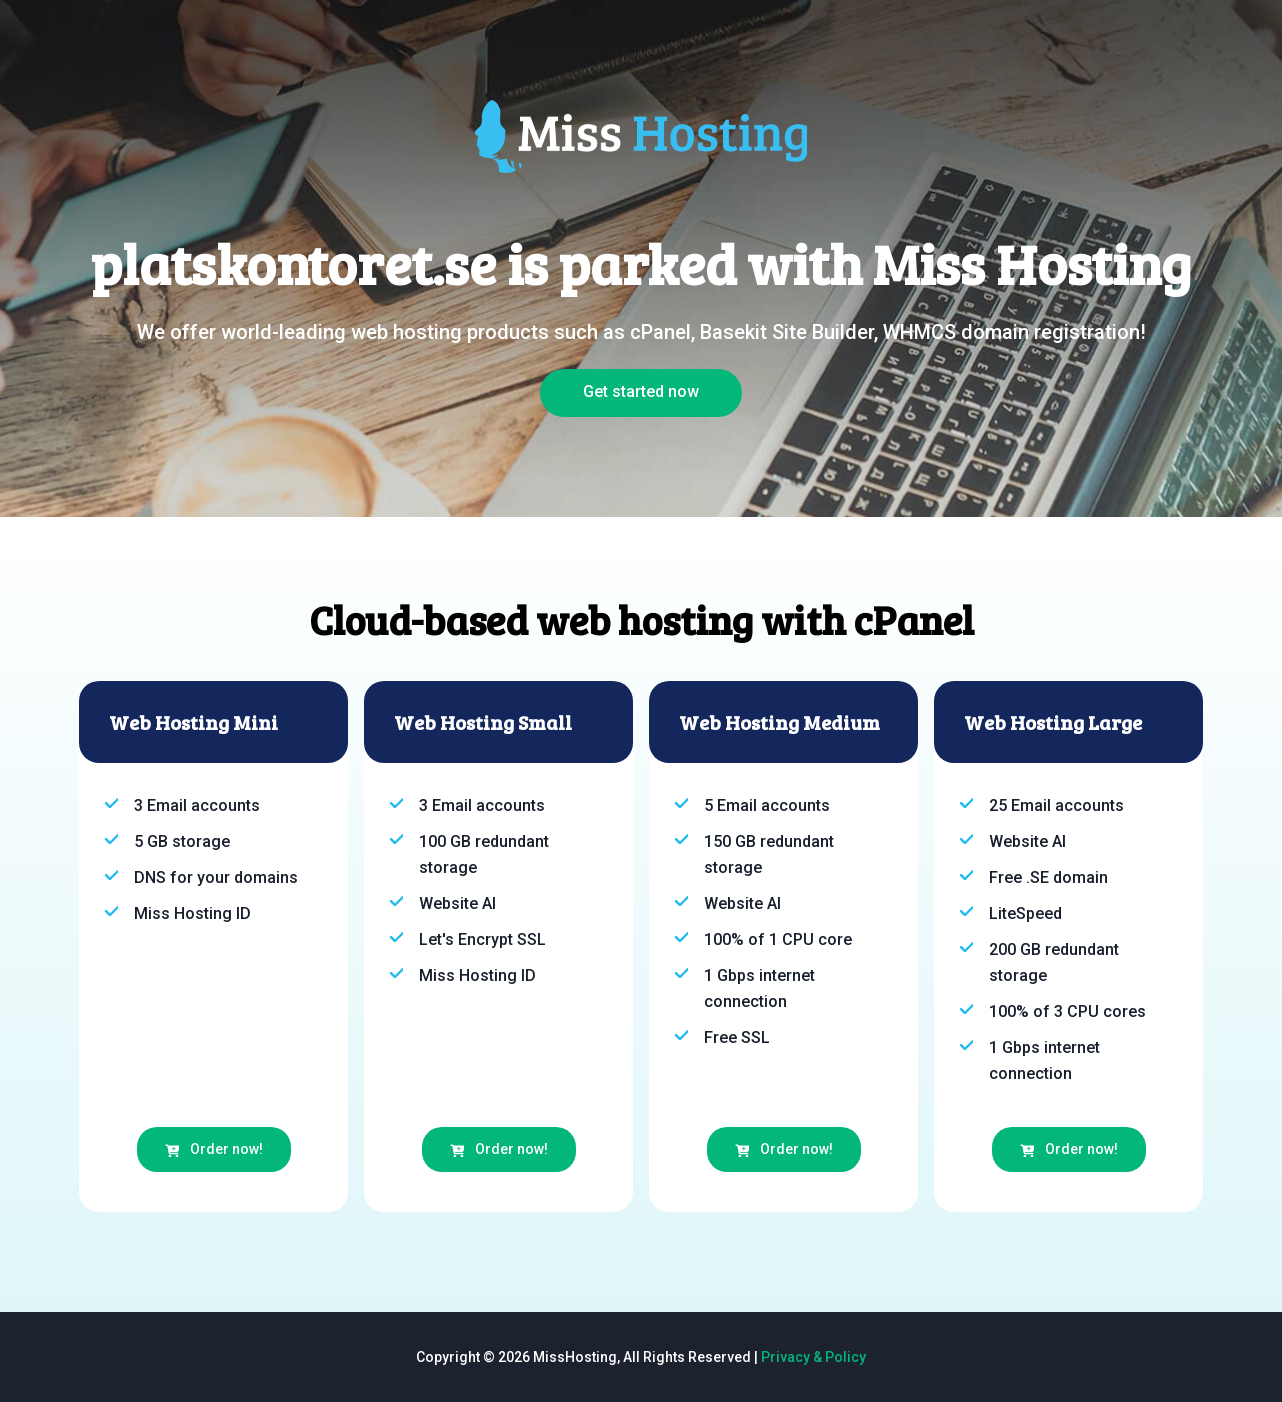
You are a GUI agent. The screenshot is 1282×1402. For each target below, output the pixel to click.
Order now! (214, 1149)
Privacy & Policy (813, 1357)
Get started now (641, 391)
